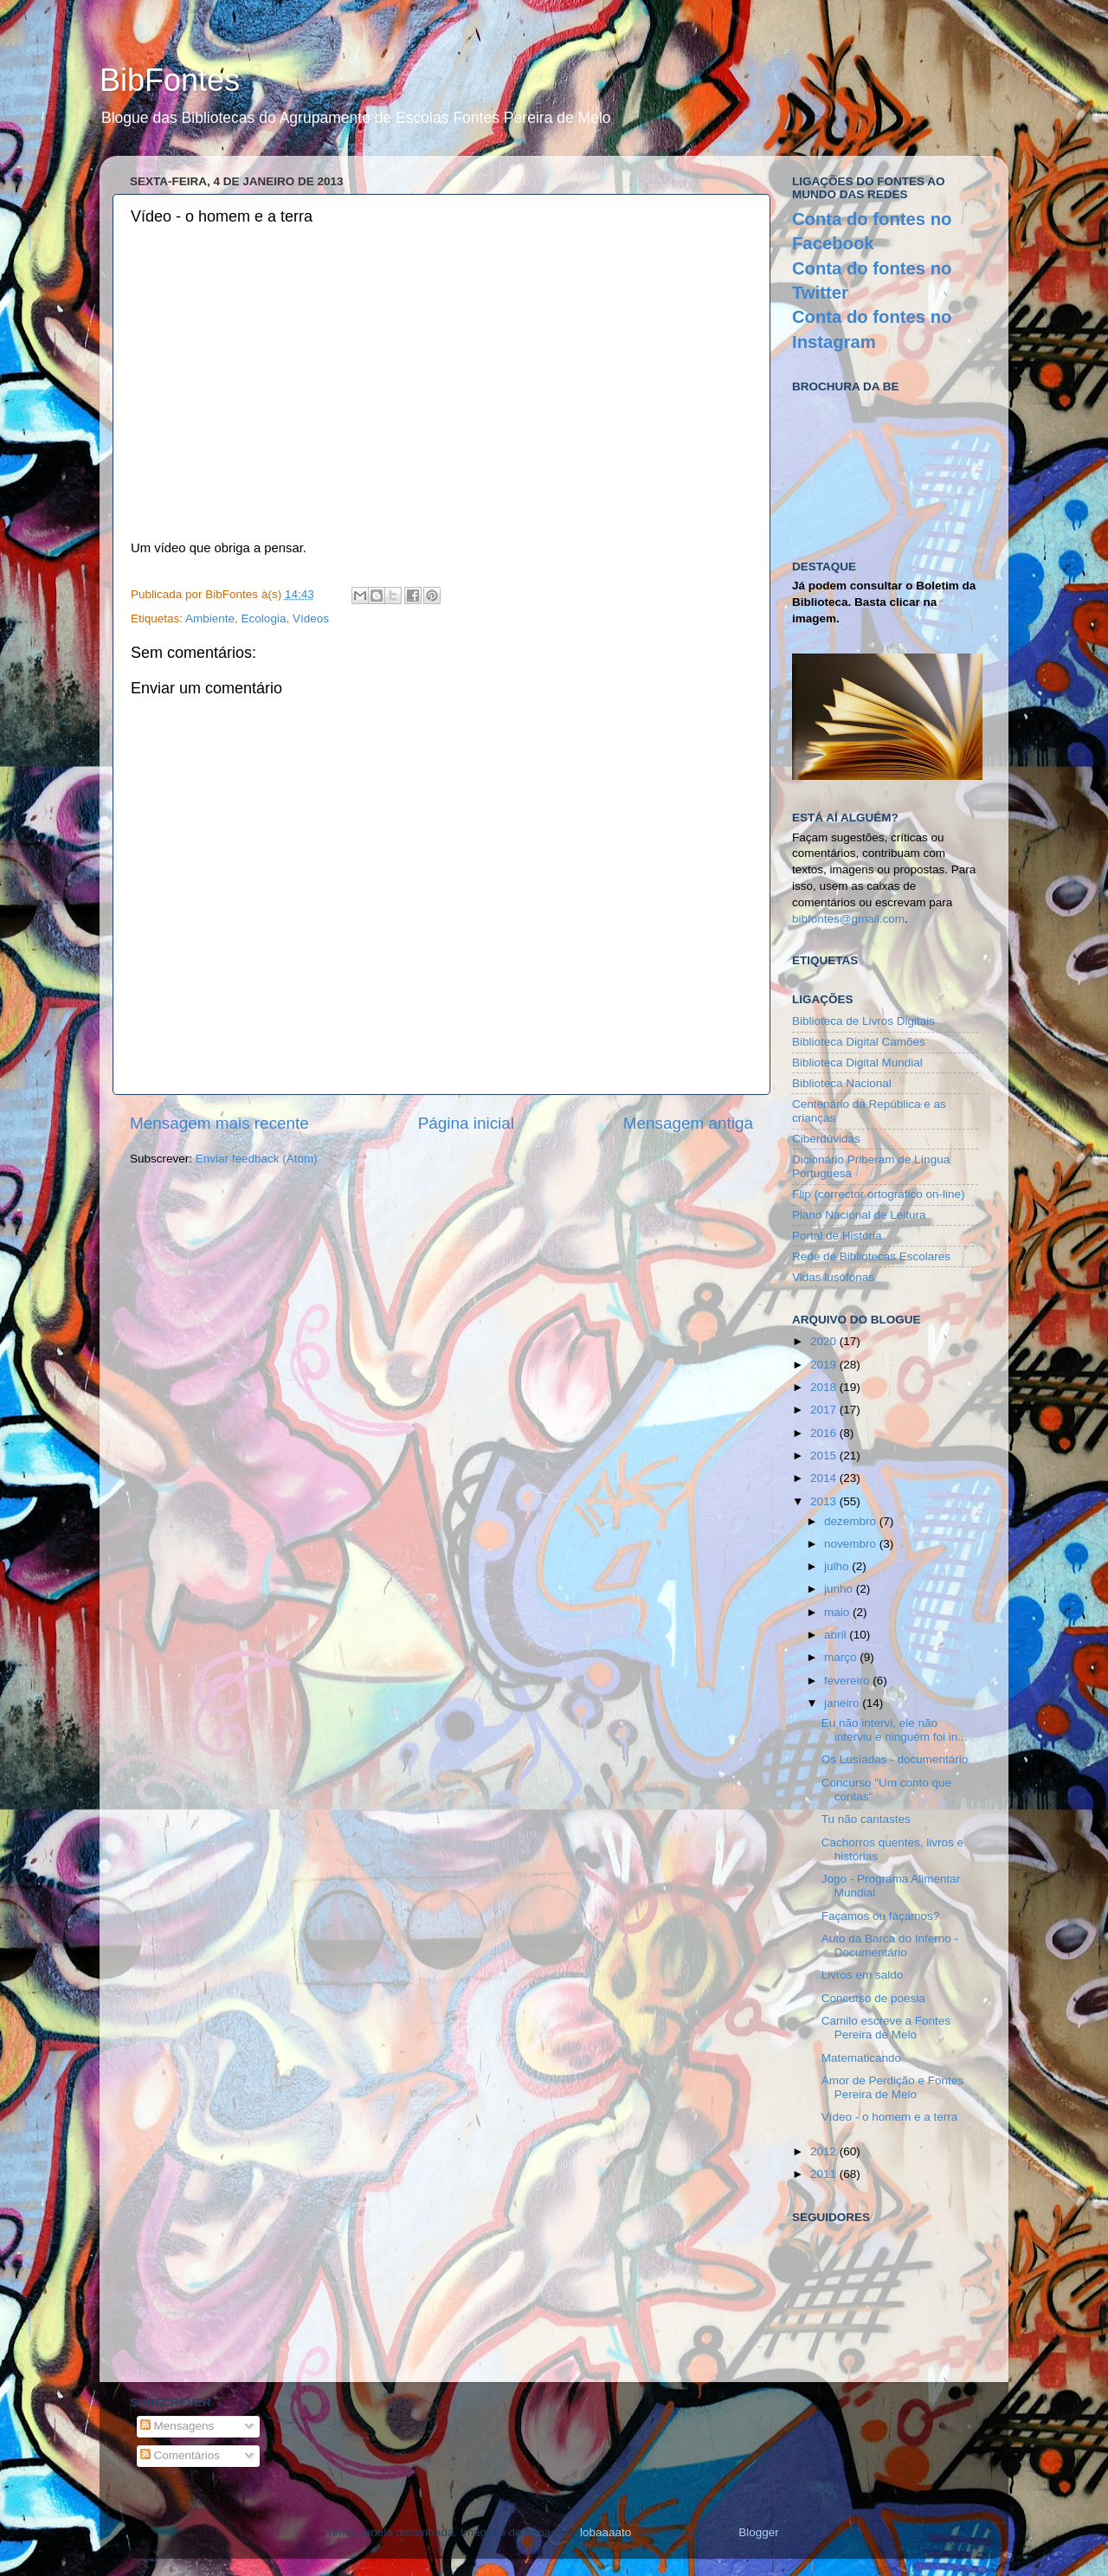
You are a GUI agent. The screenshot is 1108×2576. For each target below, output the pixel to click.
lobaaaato (605, 2532)
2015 (825, 1455)
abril (836, 1634)
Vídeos (311, 618)
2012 (825, 2151)
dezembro (851, 1521)
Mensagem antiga (688, 1123)
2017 (825, 1409)
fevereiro (848, 1680)
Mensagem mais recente (219, 1123)
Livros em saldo (862, 1974)
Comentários (180, 2455)
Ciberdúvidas (826, 1138)
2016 (825, 1432)
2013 (825, 1501)
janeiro (843, 1703)
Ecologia (264, 618)
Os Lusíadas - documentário (895, 1759)
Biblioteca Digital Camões (858, 1041)
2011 (825, 2173)
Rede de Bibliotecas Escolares (871, 1256)
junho (840, 1588)
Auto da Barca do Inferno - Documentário (889, 1945)
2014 (825, 1478)
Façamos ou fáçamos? (880, 1915)
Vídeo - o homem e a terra (889, 2116)
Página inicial (466, 1123)
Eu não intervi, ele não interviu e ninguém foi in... (894, 1729)
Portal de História (837, 1235)
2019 (825, 1364)
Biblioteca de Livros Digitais (863, 1020)
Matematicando (861, 2057)
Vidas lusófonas (833, 1277)
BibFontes (170, 80)
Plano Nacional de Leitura (859, 1214)
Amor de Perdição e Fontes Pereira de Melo (892, 2087)
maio (838, 1612)
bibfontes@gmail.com (848, 918)
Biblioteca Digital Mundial (857, 1062)
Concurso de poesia (873, 1998)
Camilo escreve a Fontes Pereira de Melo (885, 2027)
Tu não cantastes (866, 1819)
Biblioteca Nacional (842, 1083)
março (842, 1657)
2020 (825, 1341)
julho (838, 1566)
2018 (825, 1387)
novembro (851, 1543)
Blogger (758, 2532)
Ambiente (210, 618)
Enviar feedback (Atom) (257, 1158)
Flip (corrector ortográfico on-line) (878, 1194)
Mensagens (177, 2425)
